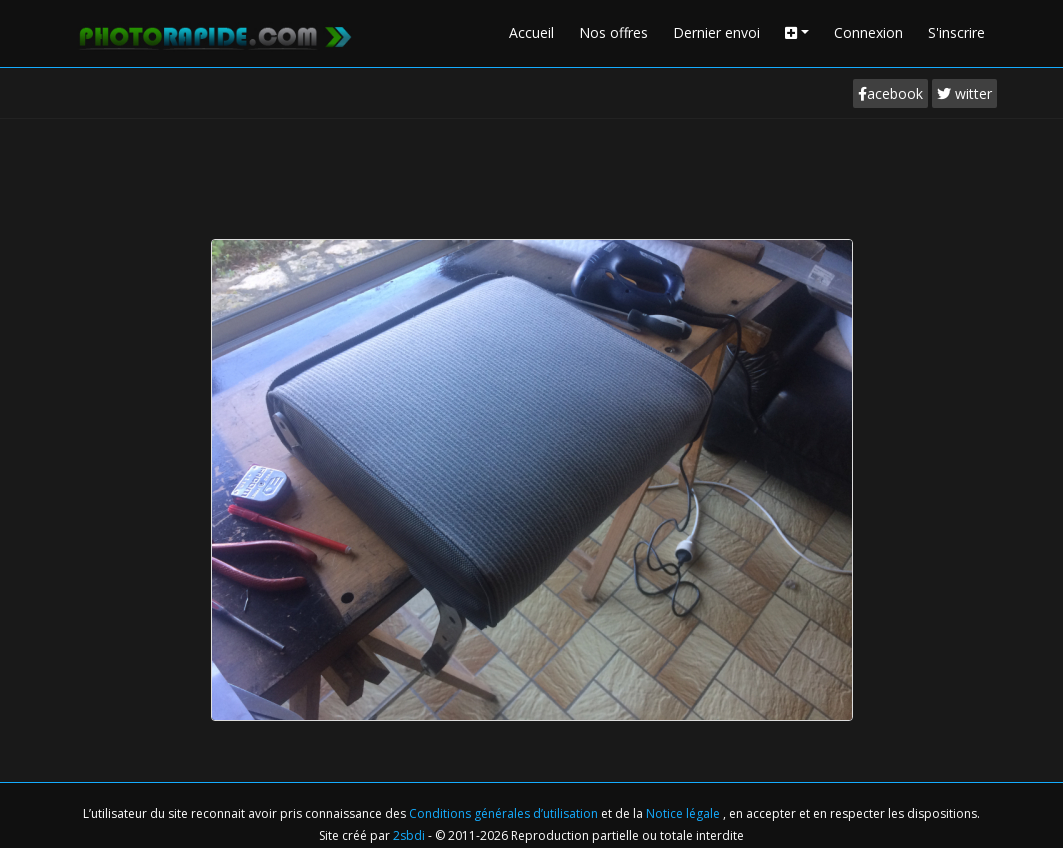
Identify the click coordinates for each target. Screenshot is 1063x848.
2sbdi (409, 835)
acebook (890, 93)
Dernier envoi (716, 32)
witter (964, 93)
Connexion (868, 32)
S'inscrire (956, 32)
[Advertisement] (532, 174)
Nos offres (613, 32)
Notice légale (684, 813)
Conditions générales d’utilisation (505, 813)
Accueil (531, 32)
